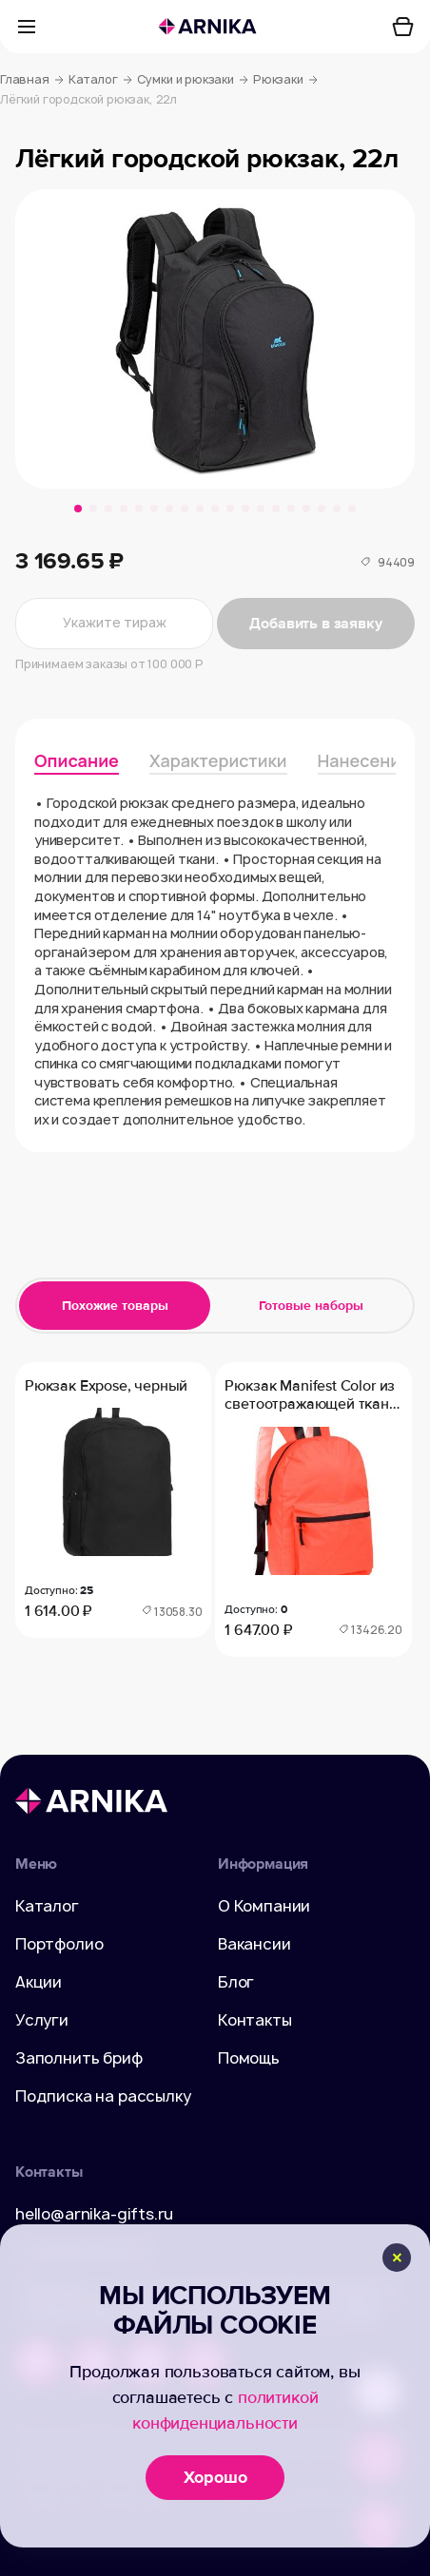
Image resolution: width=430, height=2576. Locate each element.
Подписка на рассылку (102, 2096)
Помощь (249, 2057)
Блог (236, 1981)
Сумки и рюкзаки (192, 79)
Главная (32, 79)
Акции (38, 1981)
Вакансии (254, 1943)
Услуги (41, 2019)
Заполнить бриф (79, 2057)
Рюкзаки (285, 79)
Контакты (255, 2019)
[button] (78, 508)
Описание (76, 760)
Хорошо (215, 2477)
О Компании (264, 1905)
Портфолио (59, 1943)
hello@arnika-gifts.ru (94, 2213)
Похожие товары (115, 1306)
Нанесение (364, 760)
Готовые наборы (311, 1306)
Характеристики (218, 760)
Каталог (100, 79)
